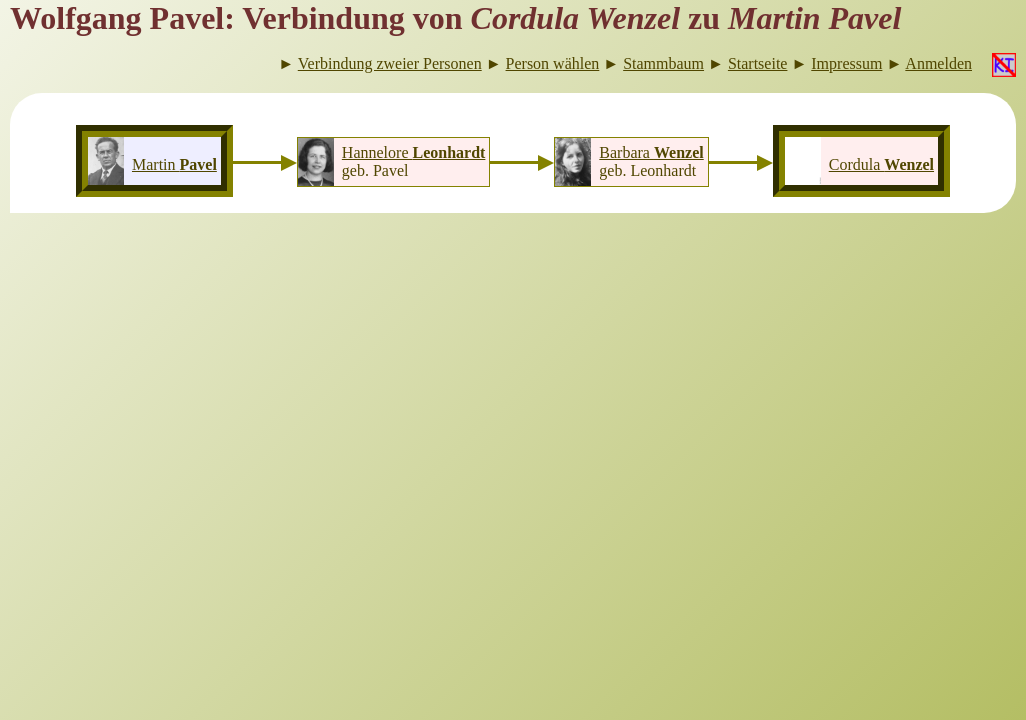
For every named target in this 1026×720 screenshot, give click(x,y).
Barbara (651, 152)
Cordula (881, 164)
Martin (174, 164)
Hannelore (414, 152)
